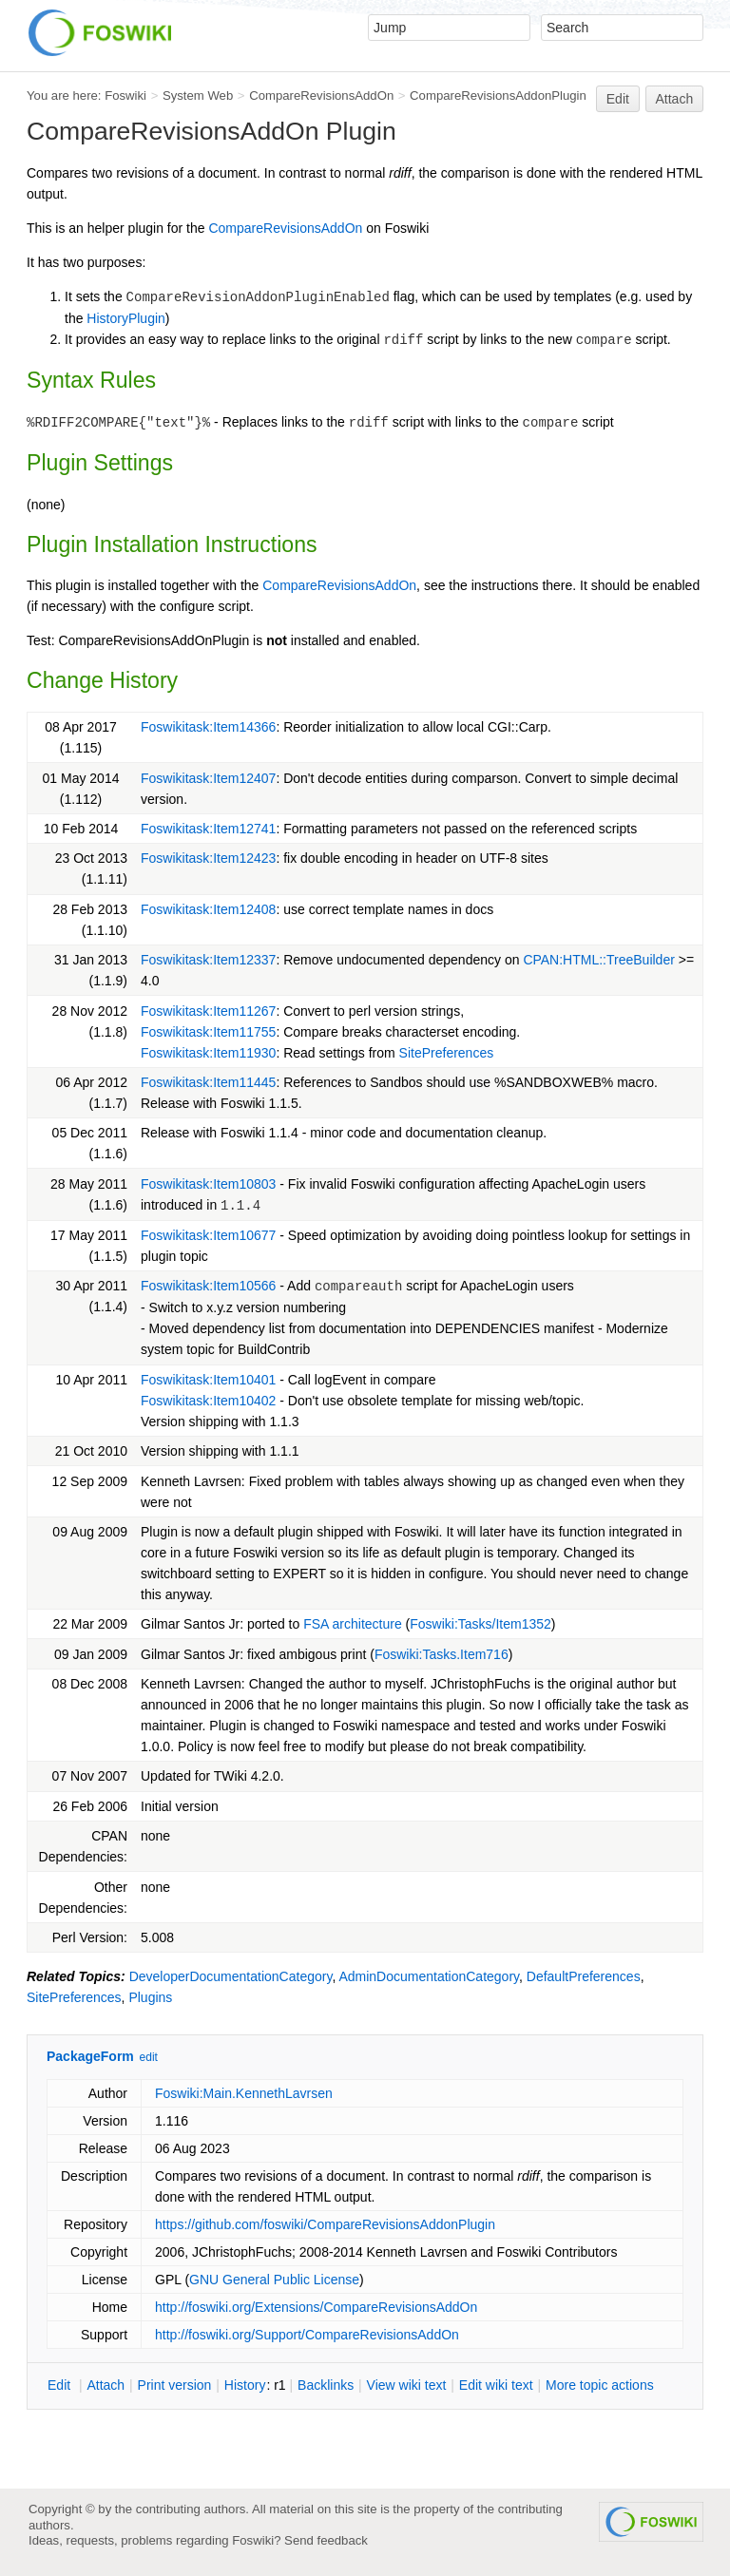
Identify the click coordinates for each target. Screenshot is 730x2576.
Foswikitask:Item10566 (208, 1285)
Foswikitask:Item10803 (208, 1184)
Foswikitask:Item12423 (208, 858)
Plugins (150, 1997)
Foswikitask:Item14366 (208, 727)
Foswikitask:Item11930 (208, 1052)
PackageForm (90, 2056)
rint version (175, 2385)
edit (149, 2057)
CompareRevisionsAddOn (321, 95)
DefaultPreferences (584, 1976)
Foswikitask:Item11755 (208, 1032)
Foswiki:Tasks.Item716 (442, 1654)
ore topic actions (600, 2385)
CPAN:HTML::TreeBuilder (598, 959)
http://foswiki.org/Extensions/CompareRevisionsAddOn (316, 2307)
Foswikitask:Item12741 (208, 828)
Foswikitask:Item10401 (208, 1379)
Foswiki (125, 95)
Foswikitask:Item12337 (208, 959)
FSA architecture (352, 1623)
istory (245, 2385)
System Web (198, 95)
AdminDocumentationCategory (428, 1976)
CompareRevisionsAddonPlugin (498, 95)
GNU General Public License (274, 2279)
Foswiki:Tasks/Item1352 (480, 1623)
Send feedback (326, 2540)
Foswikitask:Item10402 (208, 1400)
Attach (675, 98)
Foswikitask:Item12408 (208, 909)
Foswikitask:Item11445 (208, 1082)
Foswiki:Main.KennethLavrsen (244, 2093)
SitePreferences (446, 1052)
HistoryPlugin (125, 318)
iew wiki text (407, 2385)
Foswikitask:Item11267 (208, 1011)
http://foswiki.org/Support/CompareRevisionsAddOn (307, 2334)
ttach (105, 2385)
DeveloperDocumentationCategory (231, 1976)
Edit (617, 98)
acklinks (326, 2385)
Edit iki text (496, 2385)
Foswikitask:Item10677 (208, 1235)
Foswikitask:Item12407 (208, 778)
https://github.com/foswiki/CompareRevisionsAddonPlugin (325, 2224)
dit (61, 2385)
